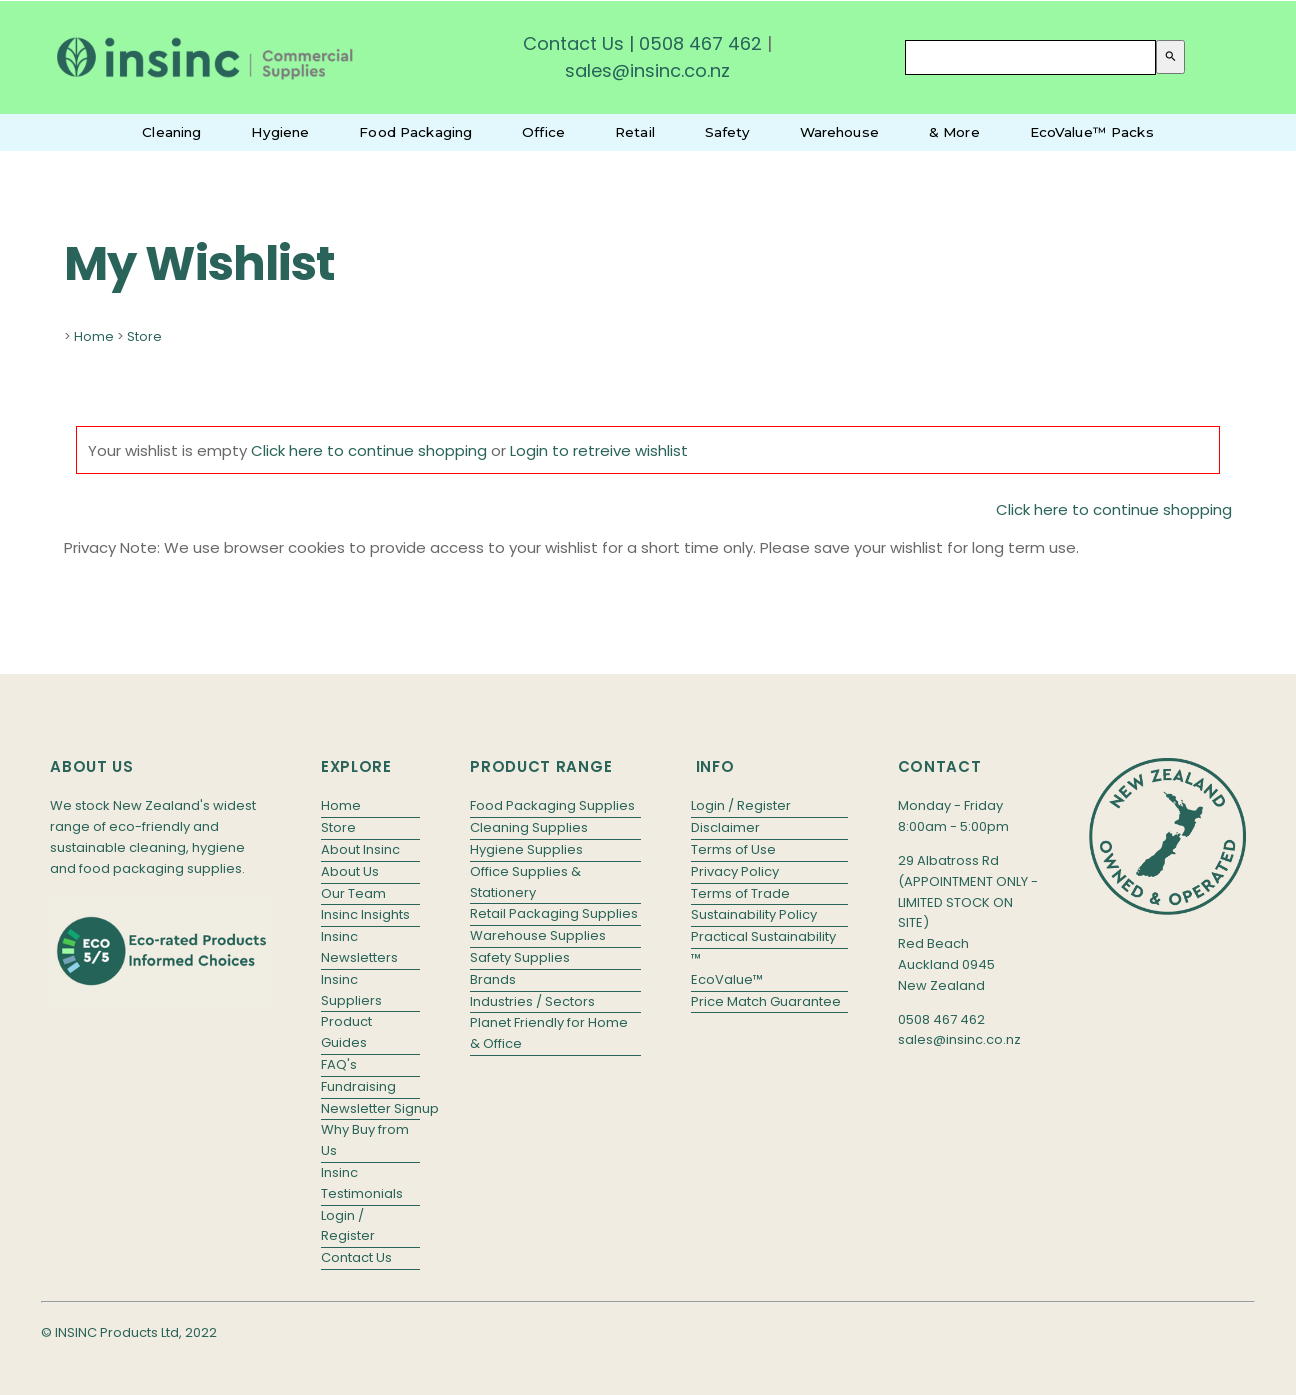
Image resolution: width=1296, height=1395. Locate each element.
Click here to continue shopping (369, 450)
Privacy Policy (735, 871)
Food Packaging (415, 132)
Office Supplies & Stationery (525, 882)
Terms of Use (733, 849)
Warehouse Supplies (538, 935)
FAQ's (339, 1064)
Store (144, 336)
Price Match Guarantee (766, 1001)
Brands (493, 979)
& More (954, 132)
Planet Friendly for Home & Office (549, 1033)
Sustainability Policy (754, 914)
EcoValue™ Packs (1092, 132)
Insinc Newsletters (359, 947)
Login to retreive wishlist (599, 450)
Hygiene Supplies (526, 849)
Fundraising (358, 1086)
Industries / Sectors (532, 1001)
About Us (350, 871)
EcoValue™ (727, 979)
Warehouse (839, 132)
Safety (727, 132)
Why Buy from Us (365, 1140)
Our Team (353, 893)
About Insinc (360, 849)
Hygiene (280, 132)
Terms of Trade (740, 893)
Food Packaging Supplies (552, 805)
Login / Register (348, 1226)
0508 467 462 (700, 43)
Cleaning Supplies (529, 827)
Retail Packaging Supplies (554, 913)
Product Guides (346, 1032)
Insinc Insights (365, 914)
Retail (635, 132)
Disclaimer (725, 827)
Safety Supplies (520, 957)
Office (543, 132)
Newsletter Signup (370, 1108)
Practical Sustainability (763, 936)
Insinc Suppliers (351, 990)
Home (94, 336)
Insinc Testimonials (362, 1183)
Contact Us (573, 43)
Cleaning (171, 132)
